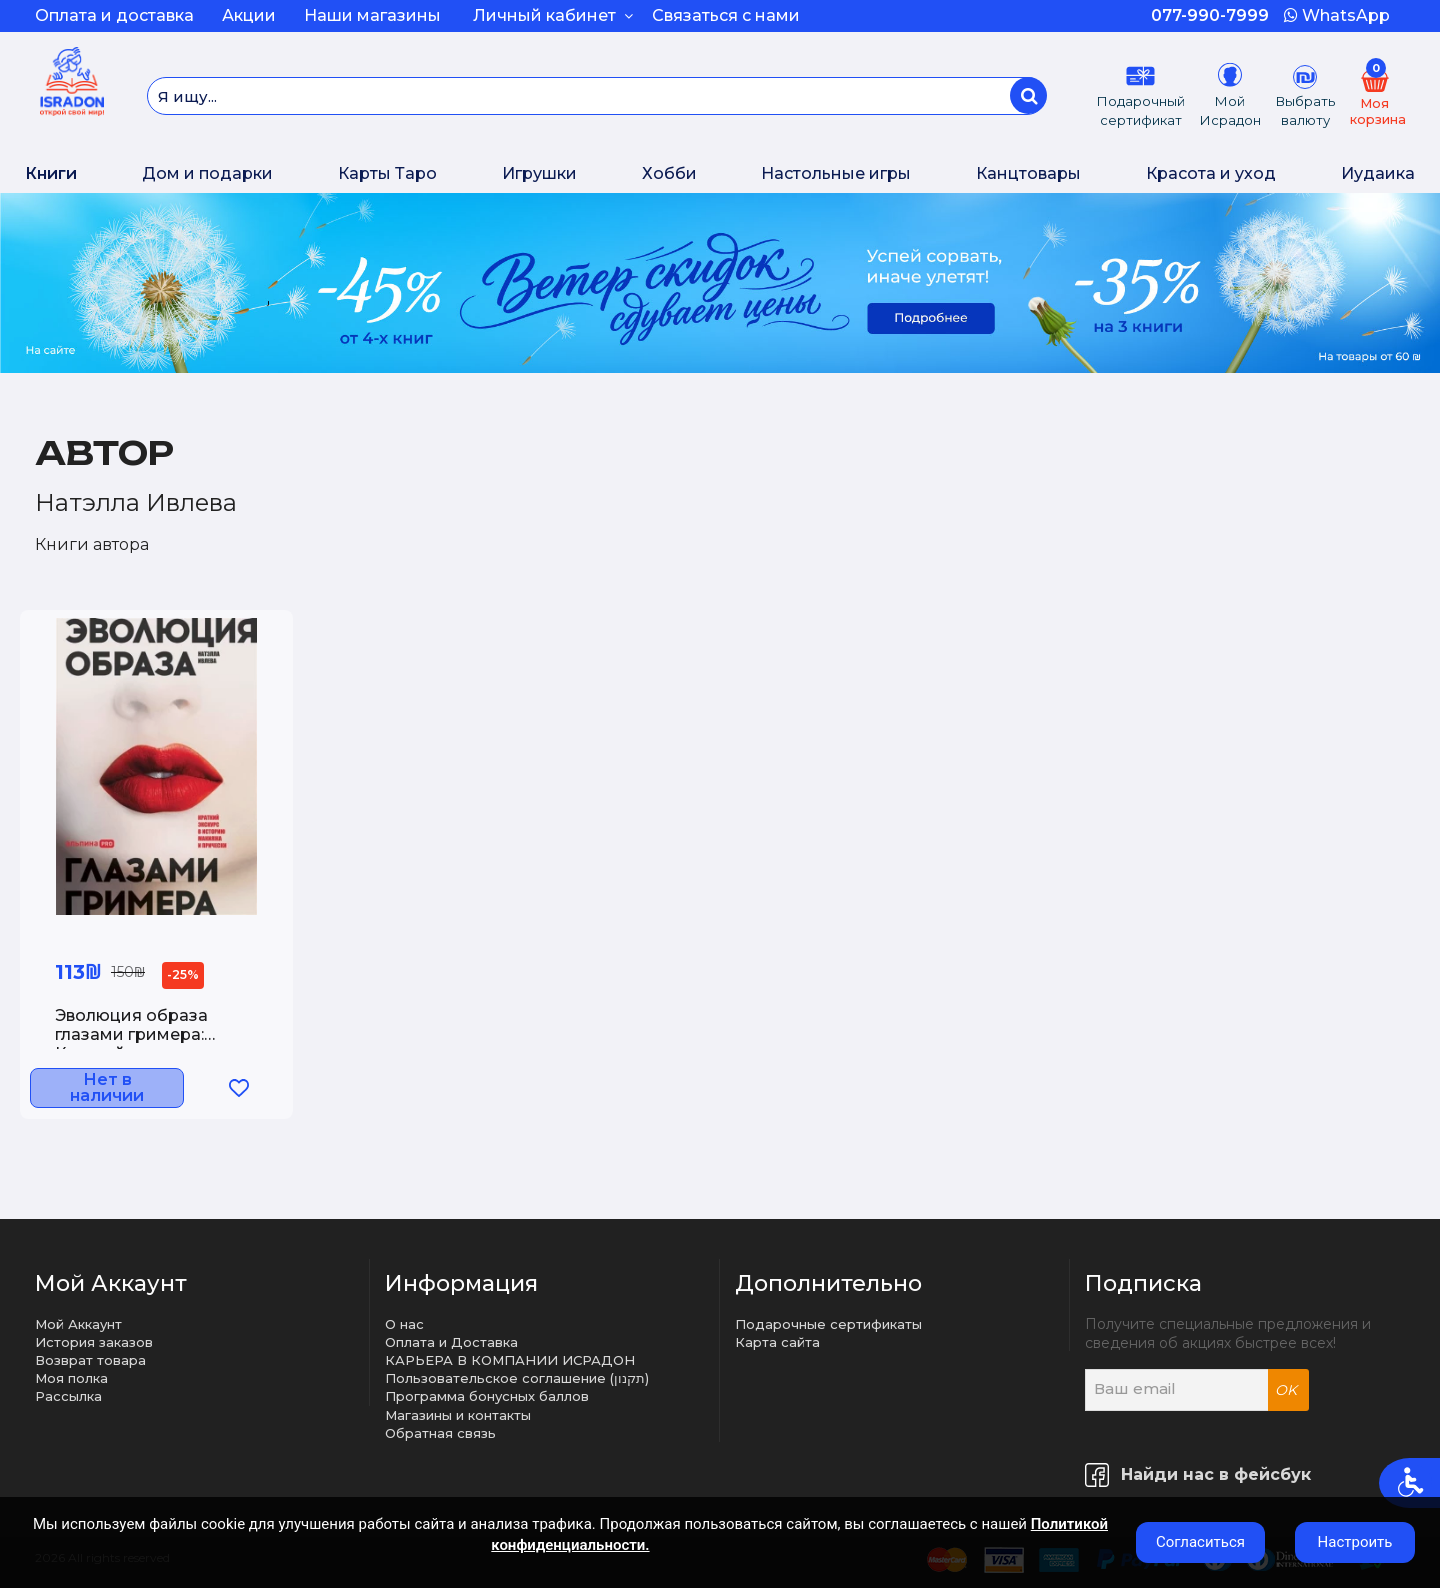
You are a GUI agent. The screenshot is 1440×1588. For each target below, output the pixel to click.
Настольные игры (836, 173)
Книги (51, 173)
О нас (404, 1324)
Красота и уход (1211, 173)
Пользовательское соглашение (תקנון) (517, 1378)
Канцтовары (1028, 173)
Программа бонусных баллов (487, 1396)
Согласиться (1200, 1542)
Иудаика (1378, 173)
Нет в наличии (127, 1090)
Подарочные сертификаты (828, 1324)
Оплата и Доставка (451, 1342)
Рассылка (68, 1396)
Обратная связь (440, 1433)
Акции (249, 15)
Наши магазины (372, 15)
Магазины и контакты (458, 1415)
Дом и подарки (207, 173)
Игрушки (539, 173)
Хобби (669, 173)
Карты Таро (387, 173)
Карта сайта (777, 1342)
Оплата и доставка (114, 15)
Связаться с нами (726, 15)
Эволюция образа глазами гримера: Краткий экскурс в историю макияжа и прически (140, 1038)
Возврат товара (90, 1360)
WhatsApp (1337, 15)
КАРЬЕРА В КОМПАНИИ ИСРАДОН (510, 1360)
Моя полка (71, 1378)
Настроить (1355, 1542)
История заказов (94, 1342)
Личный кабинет (553, 15)
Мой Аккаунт (78, 1324)
